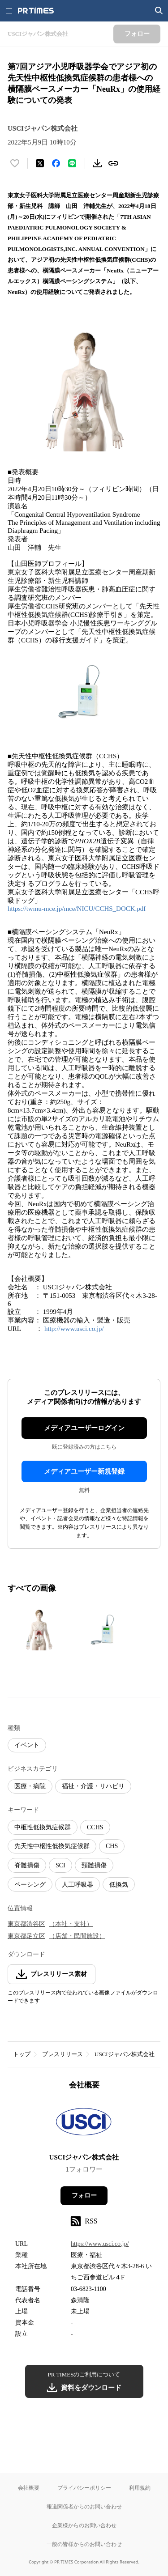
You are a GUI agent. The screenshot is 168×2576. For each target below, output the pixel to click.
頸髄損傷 (94, 1865)
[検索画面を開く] (159, 10)
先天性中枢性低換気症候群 (52, 1846)
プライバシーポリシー (84, 2487)
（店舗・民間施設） (77, 1936)
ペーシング (30, 1884)
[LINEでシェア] (72, 163)
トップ (21, 2054)
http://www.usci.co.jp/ (74, 1328)
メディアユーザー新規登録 (84, 1471)
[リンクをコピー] (113, 163)
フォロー (84, 2195)
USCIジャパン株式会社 (125, 2054)
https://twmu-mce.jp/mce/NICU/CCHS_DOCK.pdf (77, 908)
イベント (26, 1745)
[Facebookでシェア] (56, 163)
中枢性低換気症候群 (42, 1827)
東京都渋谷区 (26, 1924)
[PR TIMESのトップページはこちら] (36, 10)
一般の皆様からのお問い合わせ (84, 2544)
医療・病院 (30, 1786)
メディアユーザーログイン (84, 1428)
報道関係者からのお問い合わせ (84, 2506)
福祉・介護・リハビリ (93, 1786)
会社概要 (28, 2487)
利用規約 (140, 2487)
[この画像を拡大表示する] (39, 1629)
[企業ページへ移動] (84, 2124)
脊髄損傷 (26, 1865)
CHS (112, 1846)
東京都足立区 (26, 1936)
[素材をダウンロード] (97, 163)
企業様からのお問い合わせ (84, 2525)
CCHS (95, 1827)
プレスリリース (62, 2054)
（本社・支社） (71, 1924)
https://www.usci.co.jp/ (100, 2243)
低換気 (118, 1884)
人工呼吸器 (77, 1884)
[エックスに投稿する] (40, 163)
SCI (60, 1865)
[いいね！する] (15, 163)
